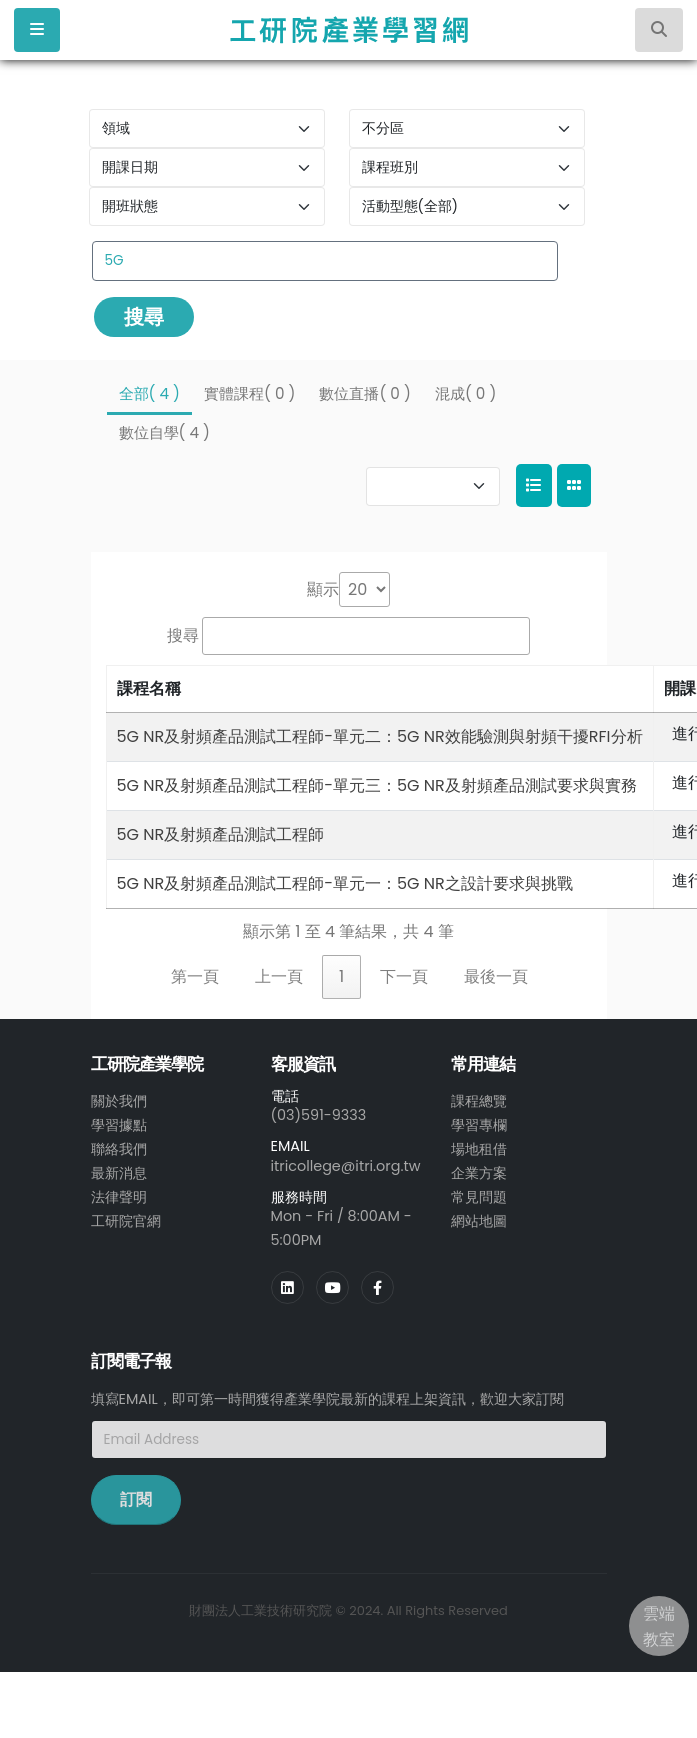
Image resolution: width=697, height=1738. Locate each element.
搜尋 (144, 317)
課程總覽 (479, 1101)
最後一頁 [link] (496, 976)
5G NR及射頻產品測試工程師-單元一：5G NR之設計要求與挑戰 (345, 883)
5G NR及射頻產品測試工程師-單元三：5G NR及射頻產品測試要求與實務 (377, 785)
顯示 (323, 589)
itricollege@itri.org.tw (346, 1166)
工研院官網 (126, 1221)
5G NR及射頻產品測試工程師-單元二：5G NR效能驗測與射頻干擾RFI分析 (380, 736)
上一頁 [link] (279, 976)
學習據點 (119, 1125)
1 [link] (341, 976)
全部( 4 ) (149, 393)
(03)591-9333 (319, 1115)
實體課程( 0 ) (249, 393)
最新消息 (119, 1173)
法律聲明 (119, 1197)
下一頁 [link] (404, 976)
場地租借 (479, 1149)
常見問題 (479, 1197)
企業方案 (479, 1173)
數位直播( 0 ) (364, 393)
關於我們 (119, 1101)
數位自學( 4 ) (164, 432)
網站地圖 (479, 1221)
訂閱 (136, 1499)
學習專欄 (479, 1125)
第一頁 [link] (195, 976)
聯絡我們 (119, 1149)
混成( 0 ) (465, 393)
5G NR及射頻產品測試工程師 (221, 834)
